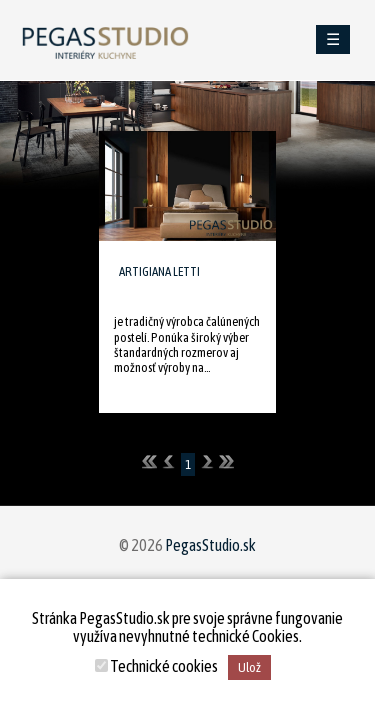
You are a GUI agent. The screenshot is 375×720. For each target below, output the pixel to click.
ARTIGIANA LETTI (159, 271)
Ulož (249, 667)
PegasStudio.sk (210, 545)
